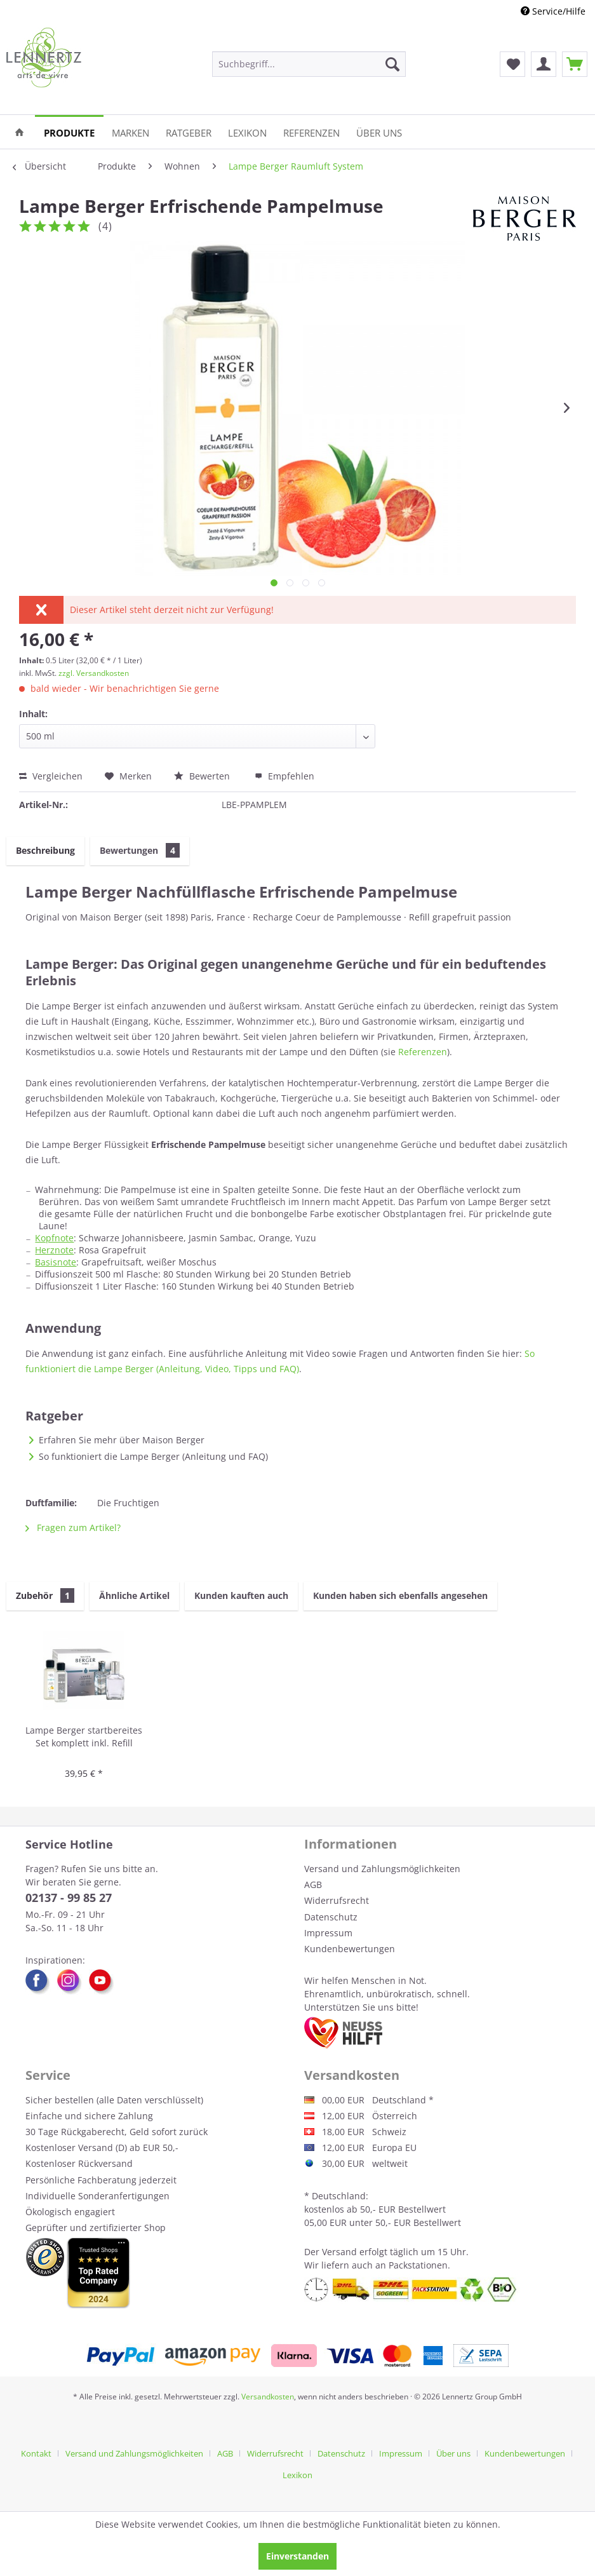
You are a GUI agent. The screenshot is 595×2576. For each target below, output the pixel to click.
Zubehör (45, 1595)
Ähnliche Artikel (134, 1595)
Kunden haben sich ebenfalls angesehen (400, 1595)
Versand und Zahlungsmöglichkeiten (382, 1869)
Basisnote (55, 1262)
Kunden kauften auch (241, 1595)
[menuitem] (309, 64)
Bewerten (203, 776)
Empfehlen (284, 776)
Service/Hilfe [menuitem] (553, 11)
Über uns (453, 2453)
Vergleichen (51, 776)
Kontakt (36, 2453)
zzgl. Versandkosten (93, 673)
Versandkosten (267, 2396)
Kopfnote (54, 1238)
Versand (339, 2252)
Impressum (328, 1933)
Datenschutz (331, 1917)
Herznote (54, 1250)
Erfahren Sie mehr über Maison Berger (121, 1440)
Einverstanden (297, 2556)
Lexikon (297, 2475)
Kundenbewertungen (349, 1949)
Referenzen (422, 1052)
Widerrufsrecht (336, 1900)
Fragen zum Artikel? (73, 1527)
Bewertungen (140, 850)
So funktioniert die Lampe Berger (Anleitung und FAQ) (153, 1456)
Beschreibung (45, 850)
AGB (313, 1884)
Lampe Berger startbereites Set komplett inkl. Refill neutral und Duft (83, 1737)
